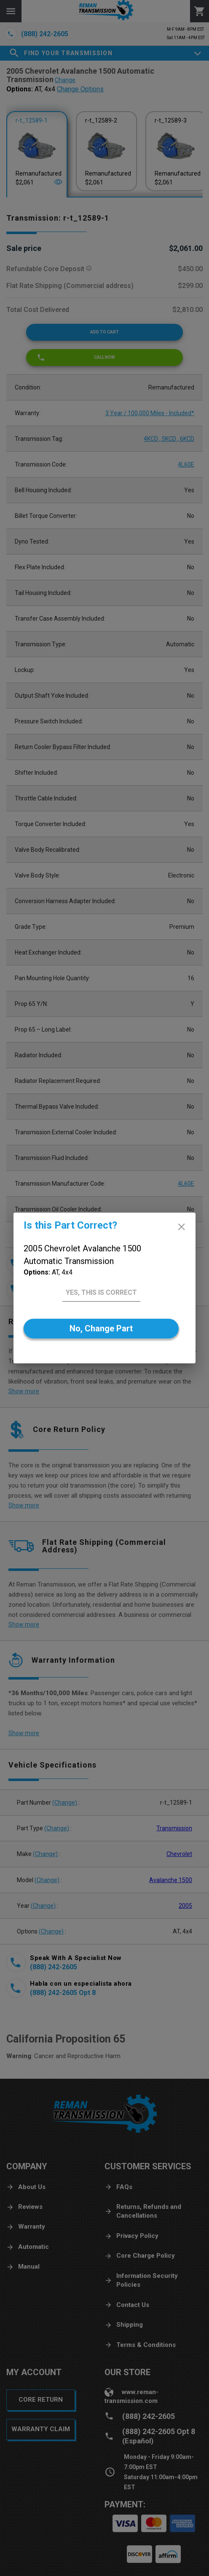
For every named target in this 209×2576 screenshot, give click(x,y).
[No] (101, 1329)
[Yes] (101, 1293)
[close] (181, 1226)
